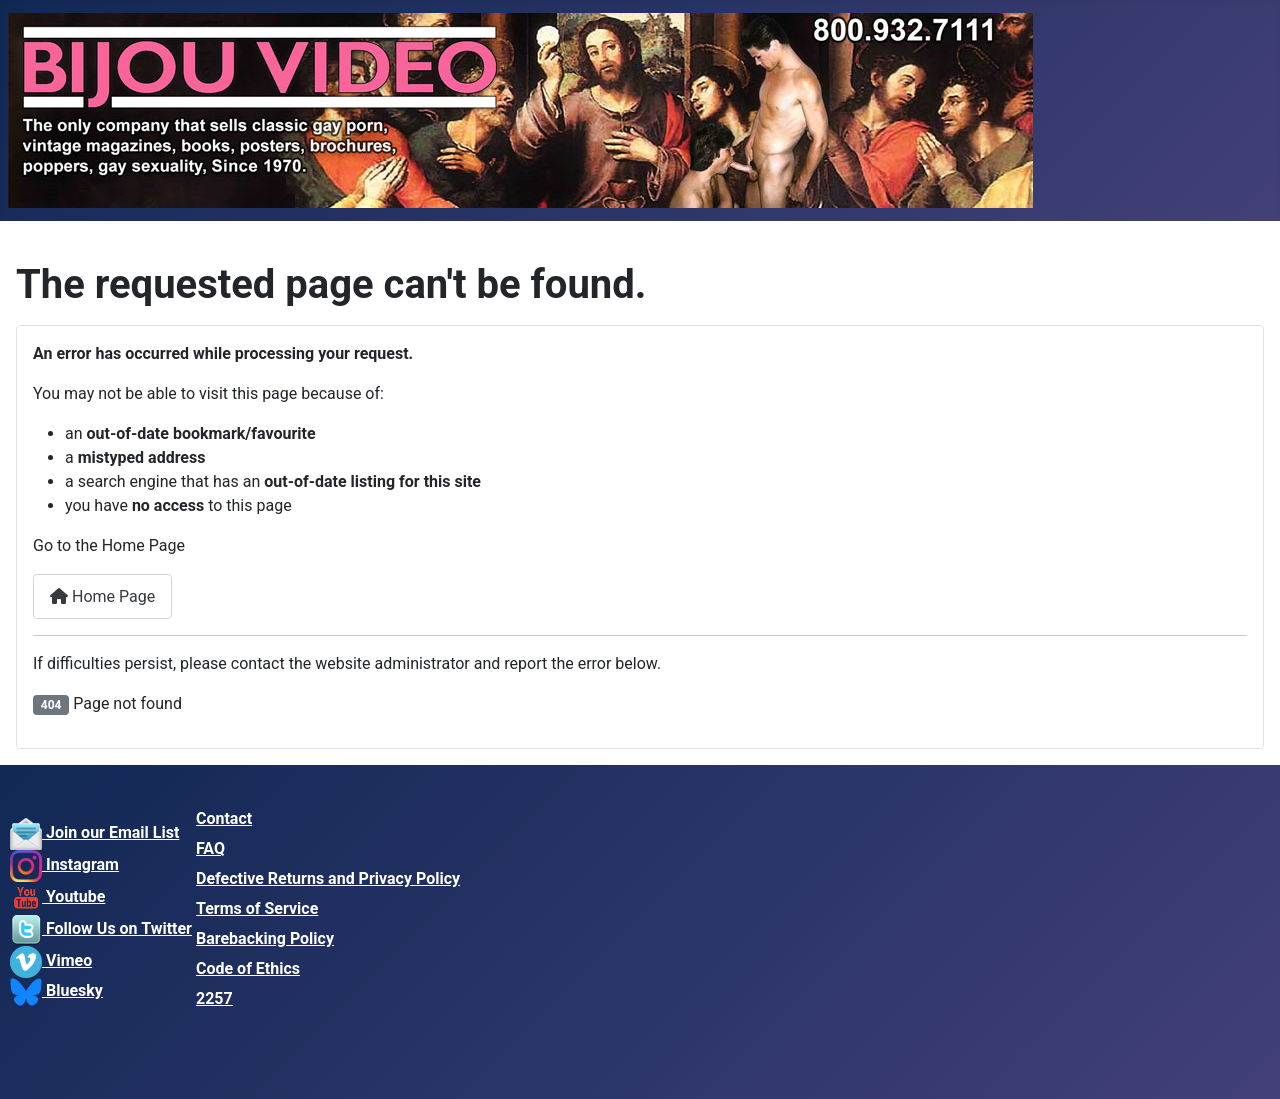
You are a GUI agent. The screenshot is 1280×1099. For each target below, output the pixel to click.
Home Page (102, 596)
